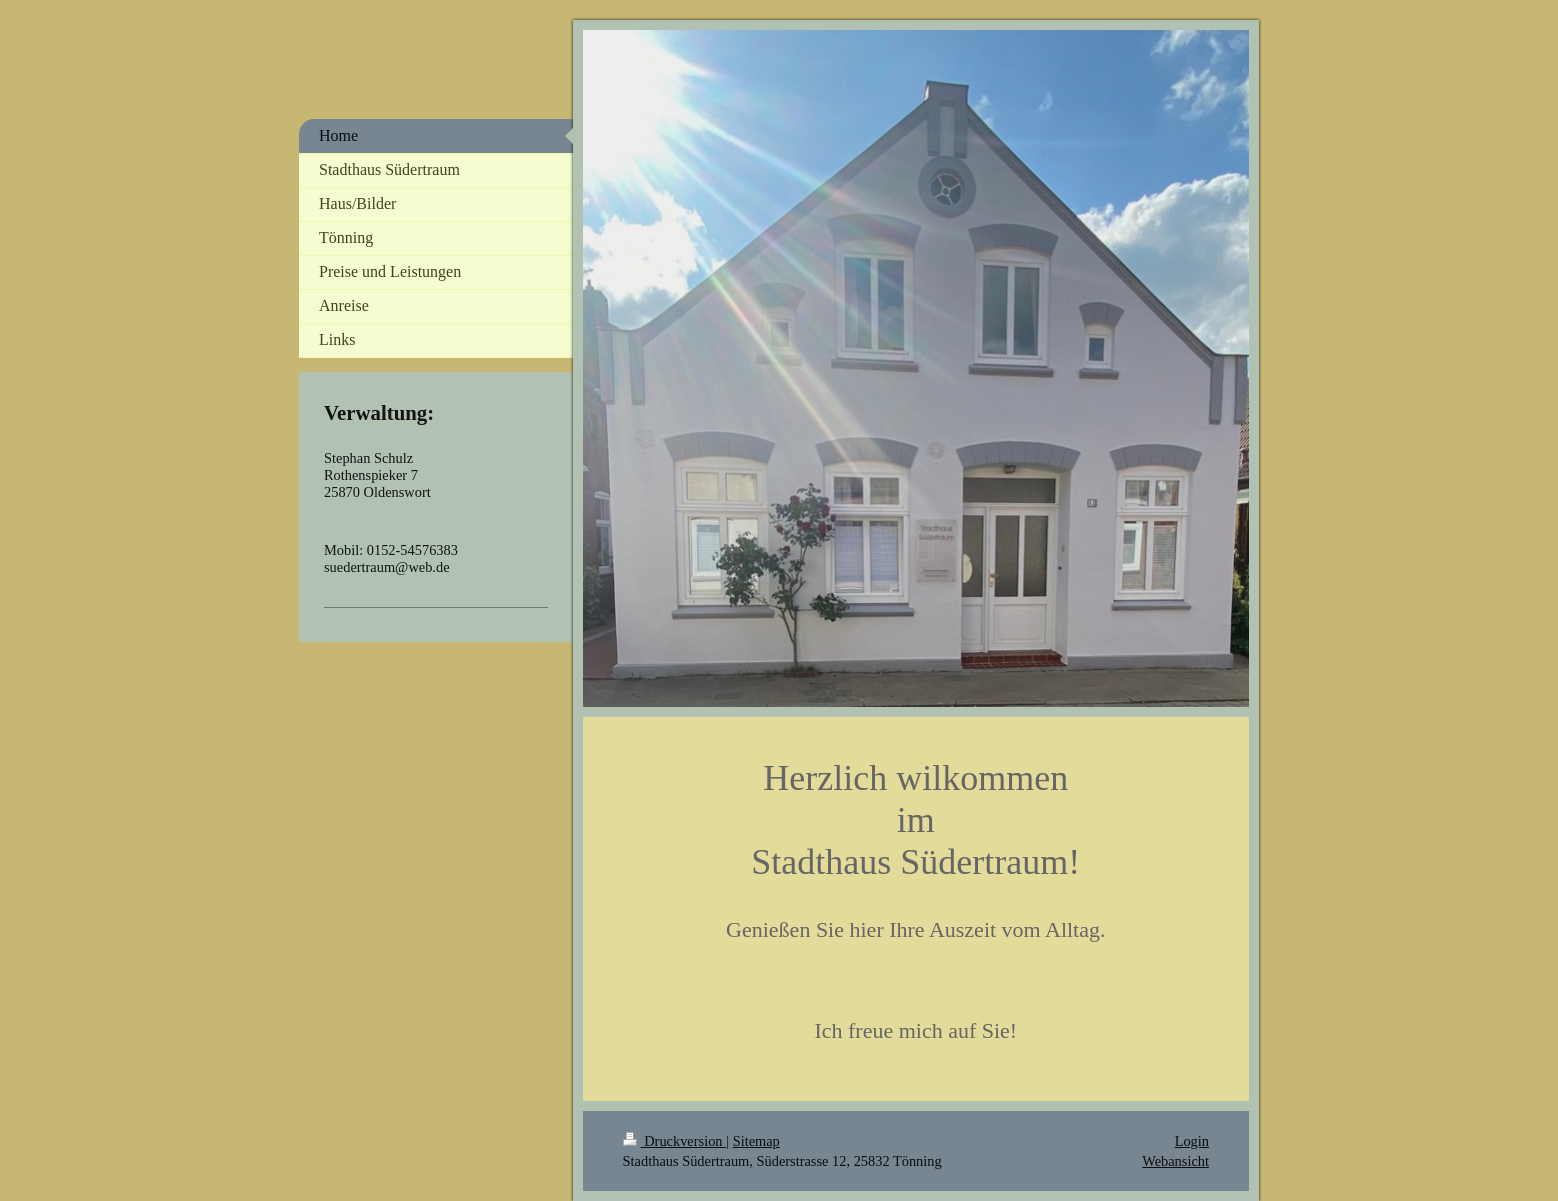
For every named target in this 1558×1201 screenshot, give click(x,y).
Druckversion (675, 1141)
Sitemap (756, 1141)
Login (1192, 1141)
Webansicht (1175, 1161)
